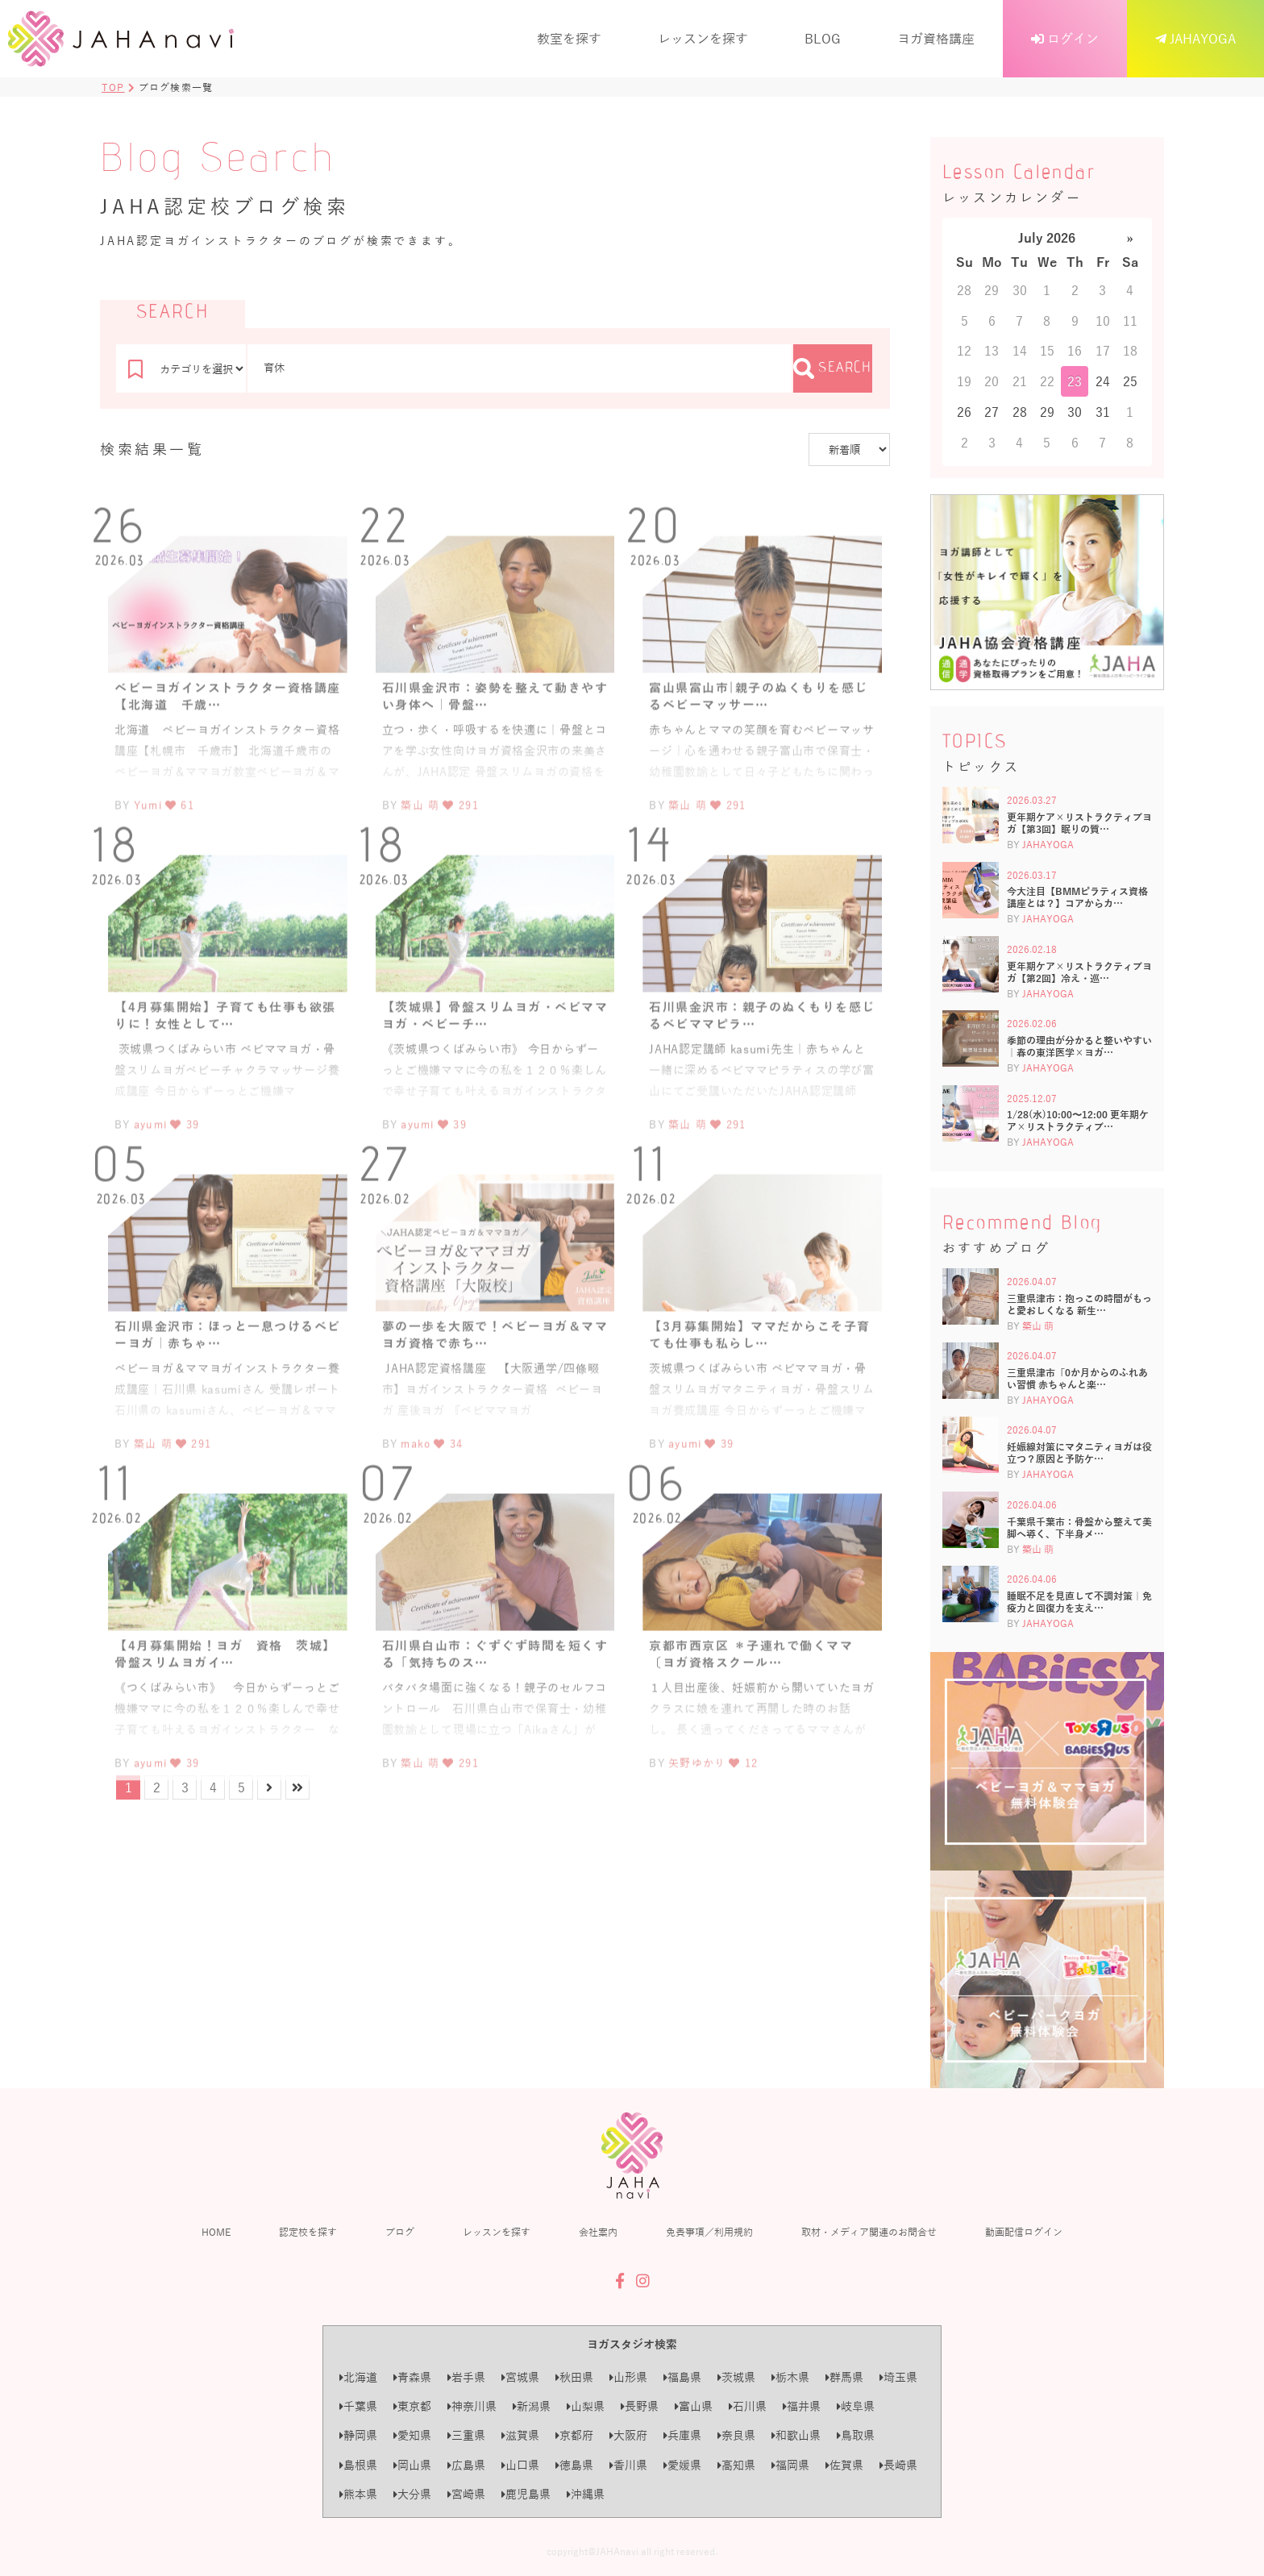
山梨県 (586, 2406)
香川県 (628, 2465)
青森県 (412, 2377)
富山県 (694, 2406)
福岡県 (790, 2465)
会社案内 (598, 2231)
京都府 (574, 2435)
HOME (216, 2231)
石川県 (748, 2406)
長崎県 (898, 2465)
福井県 (802, 2406)
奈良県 (736, 2435)
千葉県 (358, 2406)
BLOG (823, 38)
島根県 (358, 2465)
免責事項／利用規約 (709, 2231)
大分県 (412, 2494)
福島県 (682, 2377)
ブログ (399, 2231)
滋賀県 (520, 2435)
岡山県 (412, 2465)
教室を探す (569, 38)
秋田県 (574, 2377)
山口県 (520, 2465)
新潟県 (532, 2406)
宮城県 (520, 2377)
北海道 (358, 2377)
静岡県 (358, 2435)
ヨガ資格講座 (936, 38)
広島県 (466, 2465)
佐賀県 (844, 2465)
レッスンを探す (703, 38)
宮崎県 (466, 2494)
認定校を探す (308, 2231)
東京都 (412, 2406)
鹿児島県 (526, 2494)
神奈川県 (472, 2406)
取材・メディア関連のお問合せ (869, 2231)
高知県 (736, 2465)
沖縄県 (586, 2494)
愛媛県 (682, 2465)
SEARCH (832, 368)
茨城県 (736, 2377)
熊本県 (358, 2494)
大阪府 (628, 2435)
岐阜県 (856, 2406)
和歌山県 (796, 2435)
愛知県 (412, 2435)
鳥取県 (856, 2435)
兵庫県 (682, 2435)
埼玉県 (898, 2377)
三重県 (466, 2435)
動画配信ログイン (1023, 2231)
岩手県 (466, 2377)
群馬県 (844, 2377)
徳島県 (574, 2465)
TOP (113, 87)
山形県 (628, 2377)
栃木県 (790, 2377)
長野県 (640, 2406)
